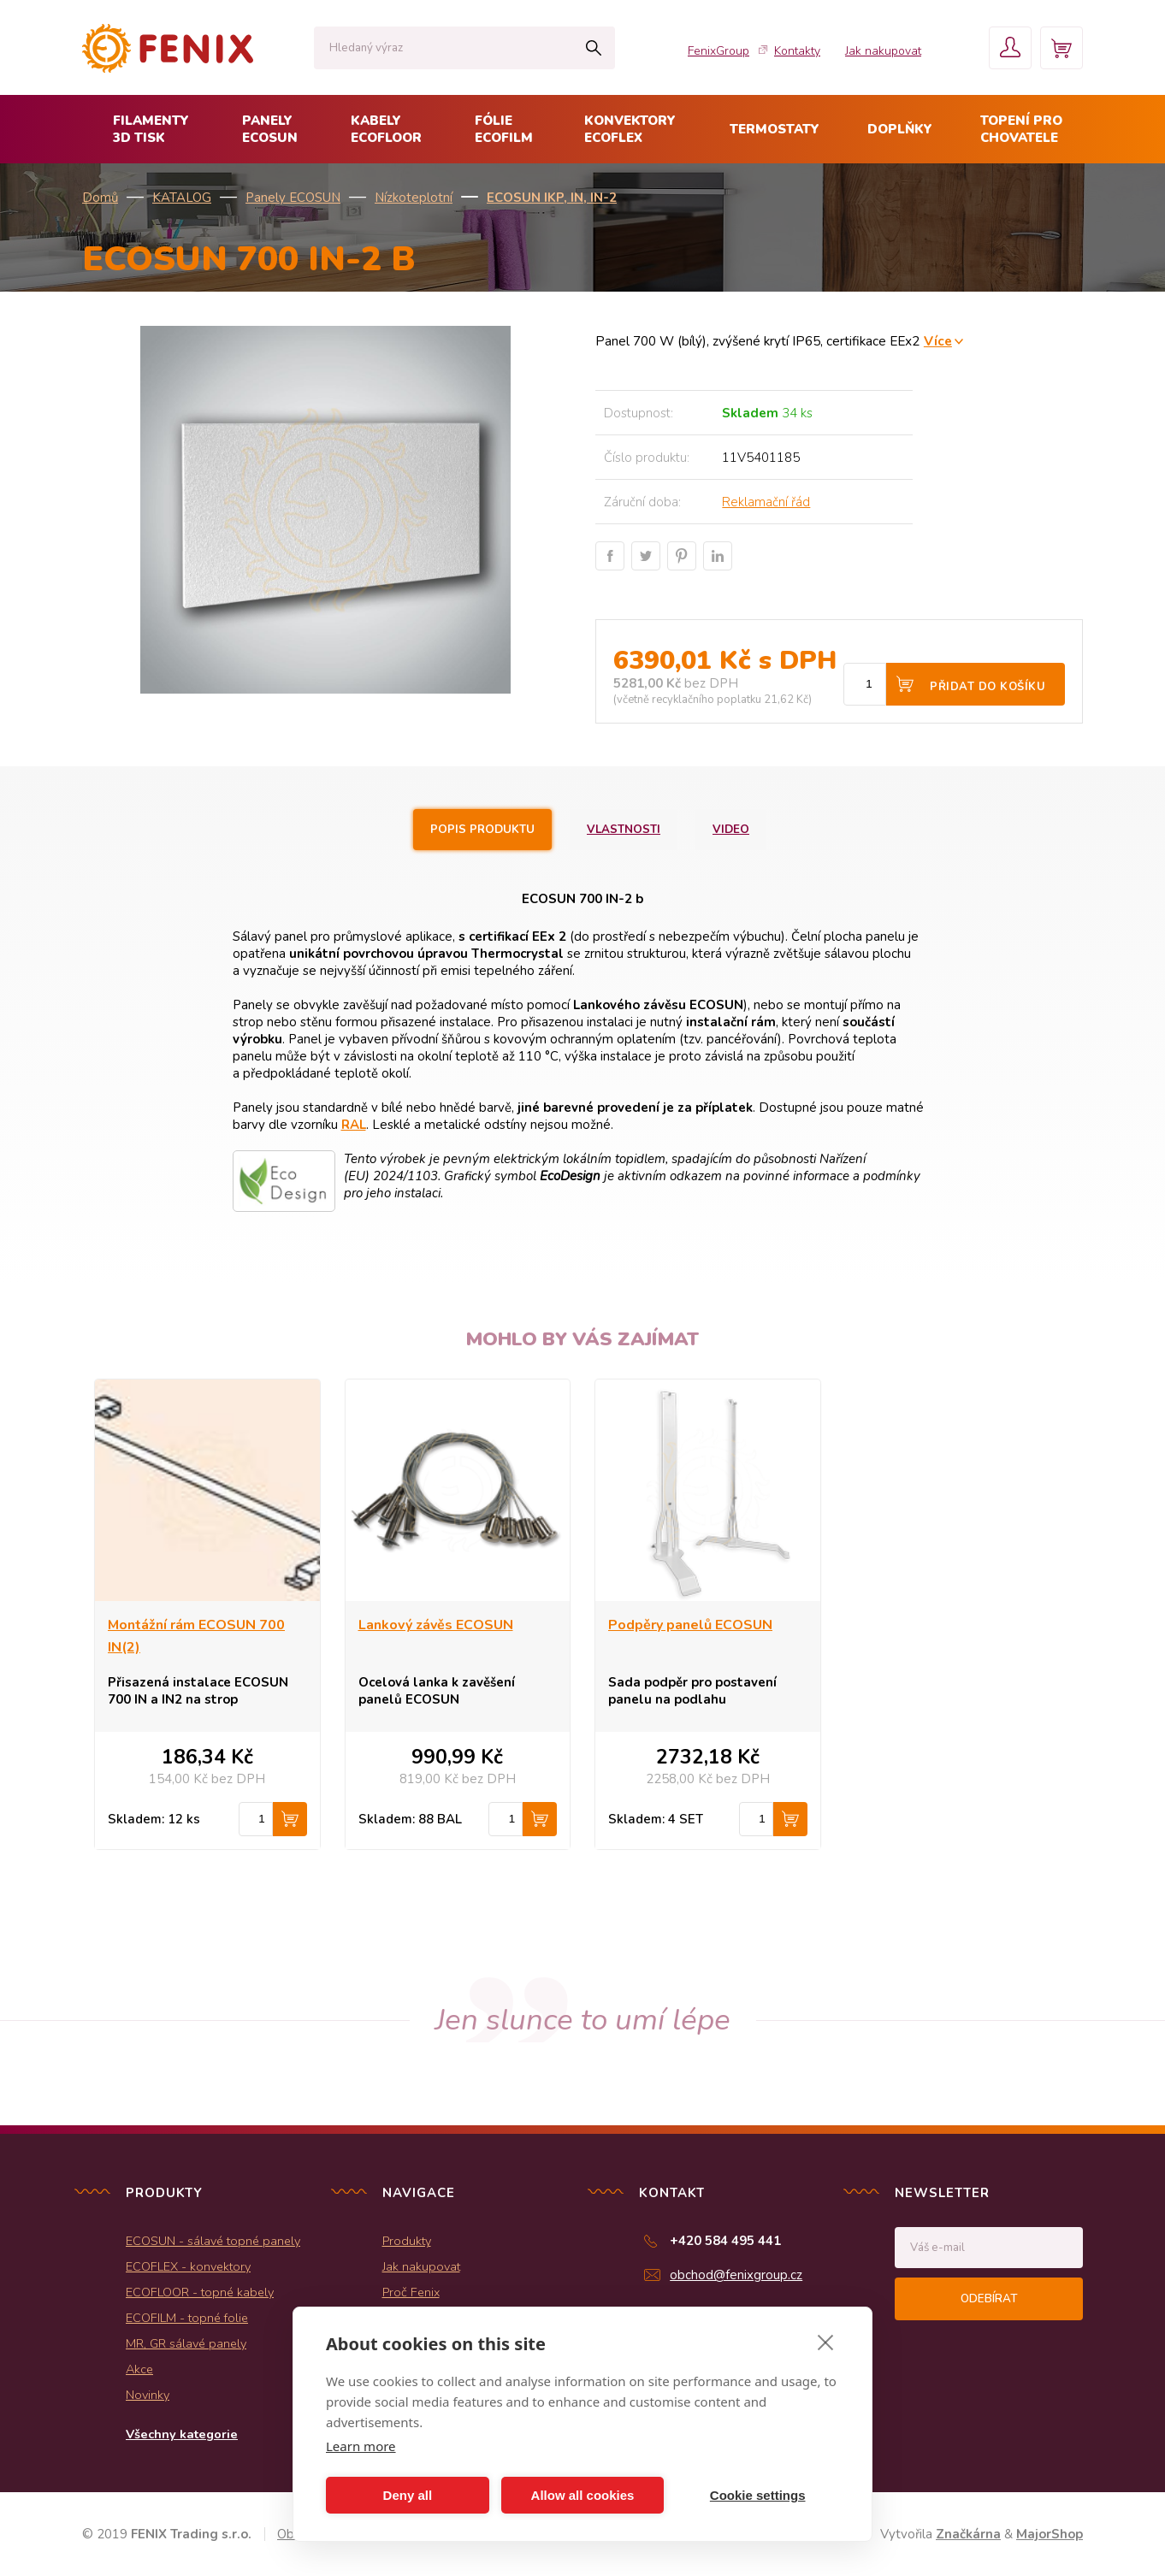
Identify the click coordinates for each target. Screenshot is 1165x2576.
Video (731, 829)
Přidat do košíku (987, 686)
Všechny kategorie (182, 2434)
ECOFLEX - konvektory (188, 2266)
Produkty (406, 2240)
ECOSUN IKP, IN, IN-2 (552, 197)
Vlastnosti (623, 829)
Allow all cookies (583, 2495)
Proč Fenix (411, 2292)
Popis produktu (482, 829)
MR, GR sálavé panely (186, 2343)
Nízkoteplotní (413, 197)
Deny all (408, 2495)
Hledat (593, 48)
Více (938, 341)
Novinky (147, 2394)
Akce (139, 2369)
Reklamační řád (766, 502)
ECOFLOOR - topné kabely (200, 2292)
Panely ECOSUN (292, 197)
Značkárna (968, 2534)
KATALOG (181, 197)
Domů (100, 197)
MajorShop (1049, 2534)
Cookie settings (758, 2495)
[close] (826, 2341)
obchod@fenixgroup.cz (736, 2275)
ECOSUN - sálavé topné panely (213, 2240)
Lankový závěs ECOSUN (435, 1625)
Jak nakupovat (883, 51)
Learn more (361, 2446)
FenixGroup (718, 51)
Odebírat (989, 2299)
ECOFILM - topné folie (187, 2317)
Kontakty (797, 51)
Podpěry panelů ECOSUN (690, 1625)
